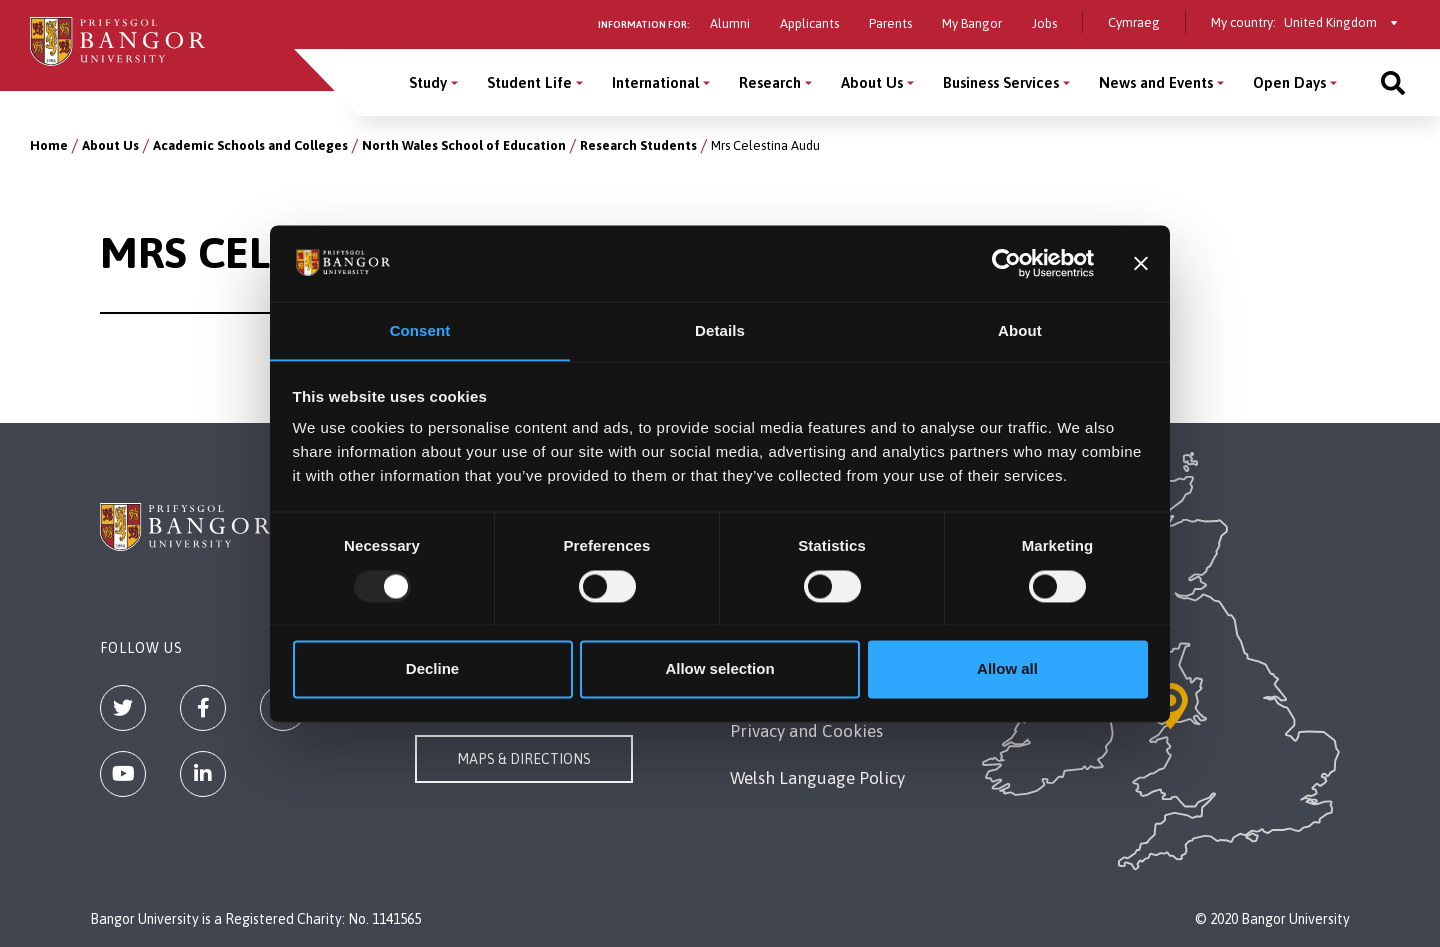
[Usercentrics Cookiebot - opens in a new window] (1006, 263)
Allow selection (719, 669)
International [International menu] (655, 82)
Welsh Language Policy (817, 778)
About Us (110, 145)
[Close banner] (1141, 263)
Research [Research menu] (770, 82)
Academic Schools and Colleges (250, 145)
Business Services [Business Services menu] (1001, 82)
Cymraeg (1134, 22)
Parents (890, 23)
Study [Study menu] (428, 82)
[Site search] (1393, 82)
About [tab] (1020, 330)
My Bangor (972, 23)
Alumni (730, 23)
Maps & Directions (524, 759)
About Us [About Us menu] (872, 82)
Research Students (638, 145)
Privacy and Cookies (806, 731)
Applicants (809, 23)
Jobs (1044, 23)
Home (49, 145)
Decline (432, 669)
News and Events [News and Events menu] (1156, 82)
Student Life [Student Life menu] (529, 82)
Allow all (1007, 669)
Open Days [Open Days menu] (1289, 82)
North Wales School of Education (464, 145)
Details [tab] (720, 330)
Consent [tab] (420, 330)
